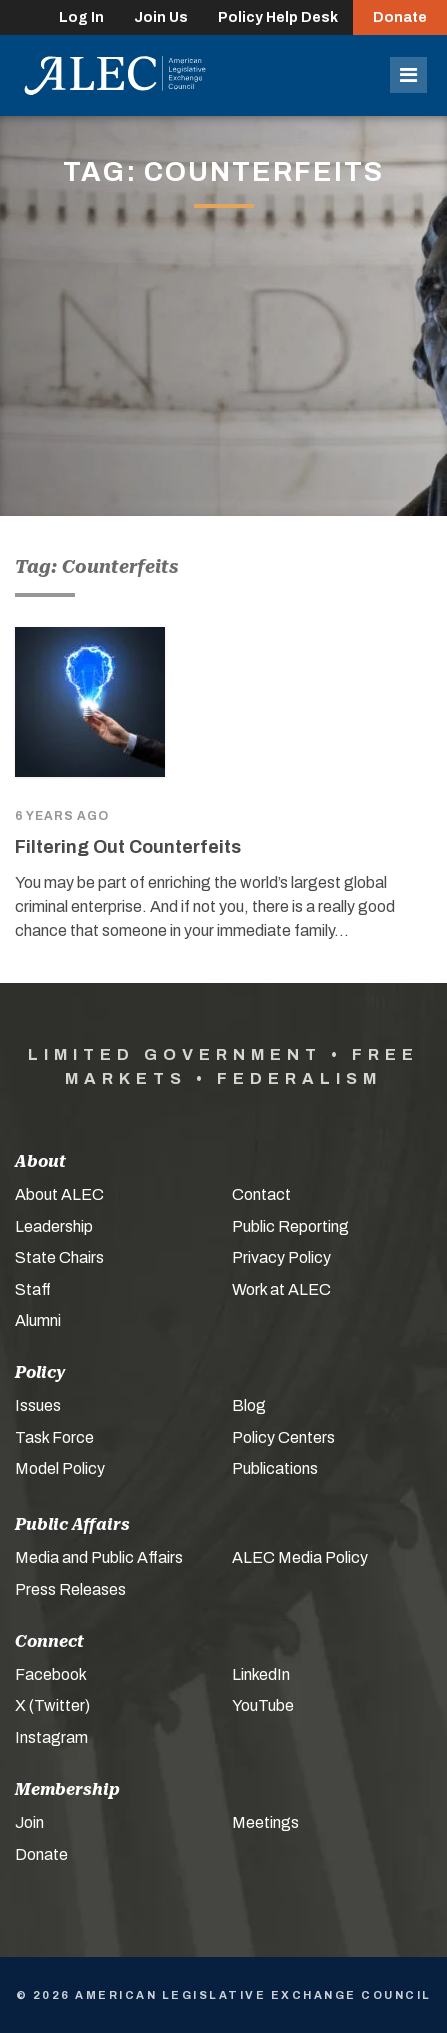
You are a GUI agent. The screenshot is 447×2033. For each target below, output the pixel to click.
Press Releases (70, 1589)
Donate (400, 17)
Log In (81, 17)
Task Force (54, 1437)
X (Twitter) (52, 1705)
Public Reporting (290, 1226)
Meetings (265, 1822)
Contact (261, 1194)
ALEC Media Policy (300, 1557)
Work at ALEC (281, 1289)
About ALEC (59, 1194)
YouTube (263, 1705)
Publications (275, 1468)
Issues (38, 1405)
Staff (33, 1289)
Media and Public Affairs (99, 1557)
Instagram (51, 1737)
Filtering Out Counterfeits (128, 847)
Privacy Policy (281, 1257)
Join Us (161, 17)
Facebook (51, 1674)
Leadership (54, 1226)
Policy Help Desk (278, 17)
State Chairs (59, 1257)
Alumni (38, 1320)
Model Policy (60, 1468)
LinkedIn (261, 1674)
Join (29, 1822)
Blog (249, 1405)
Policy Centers (283, 1437)
